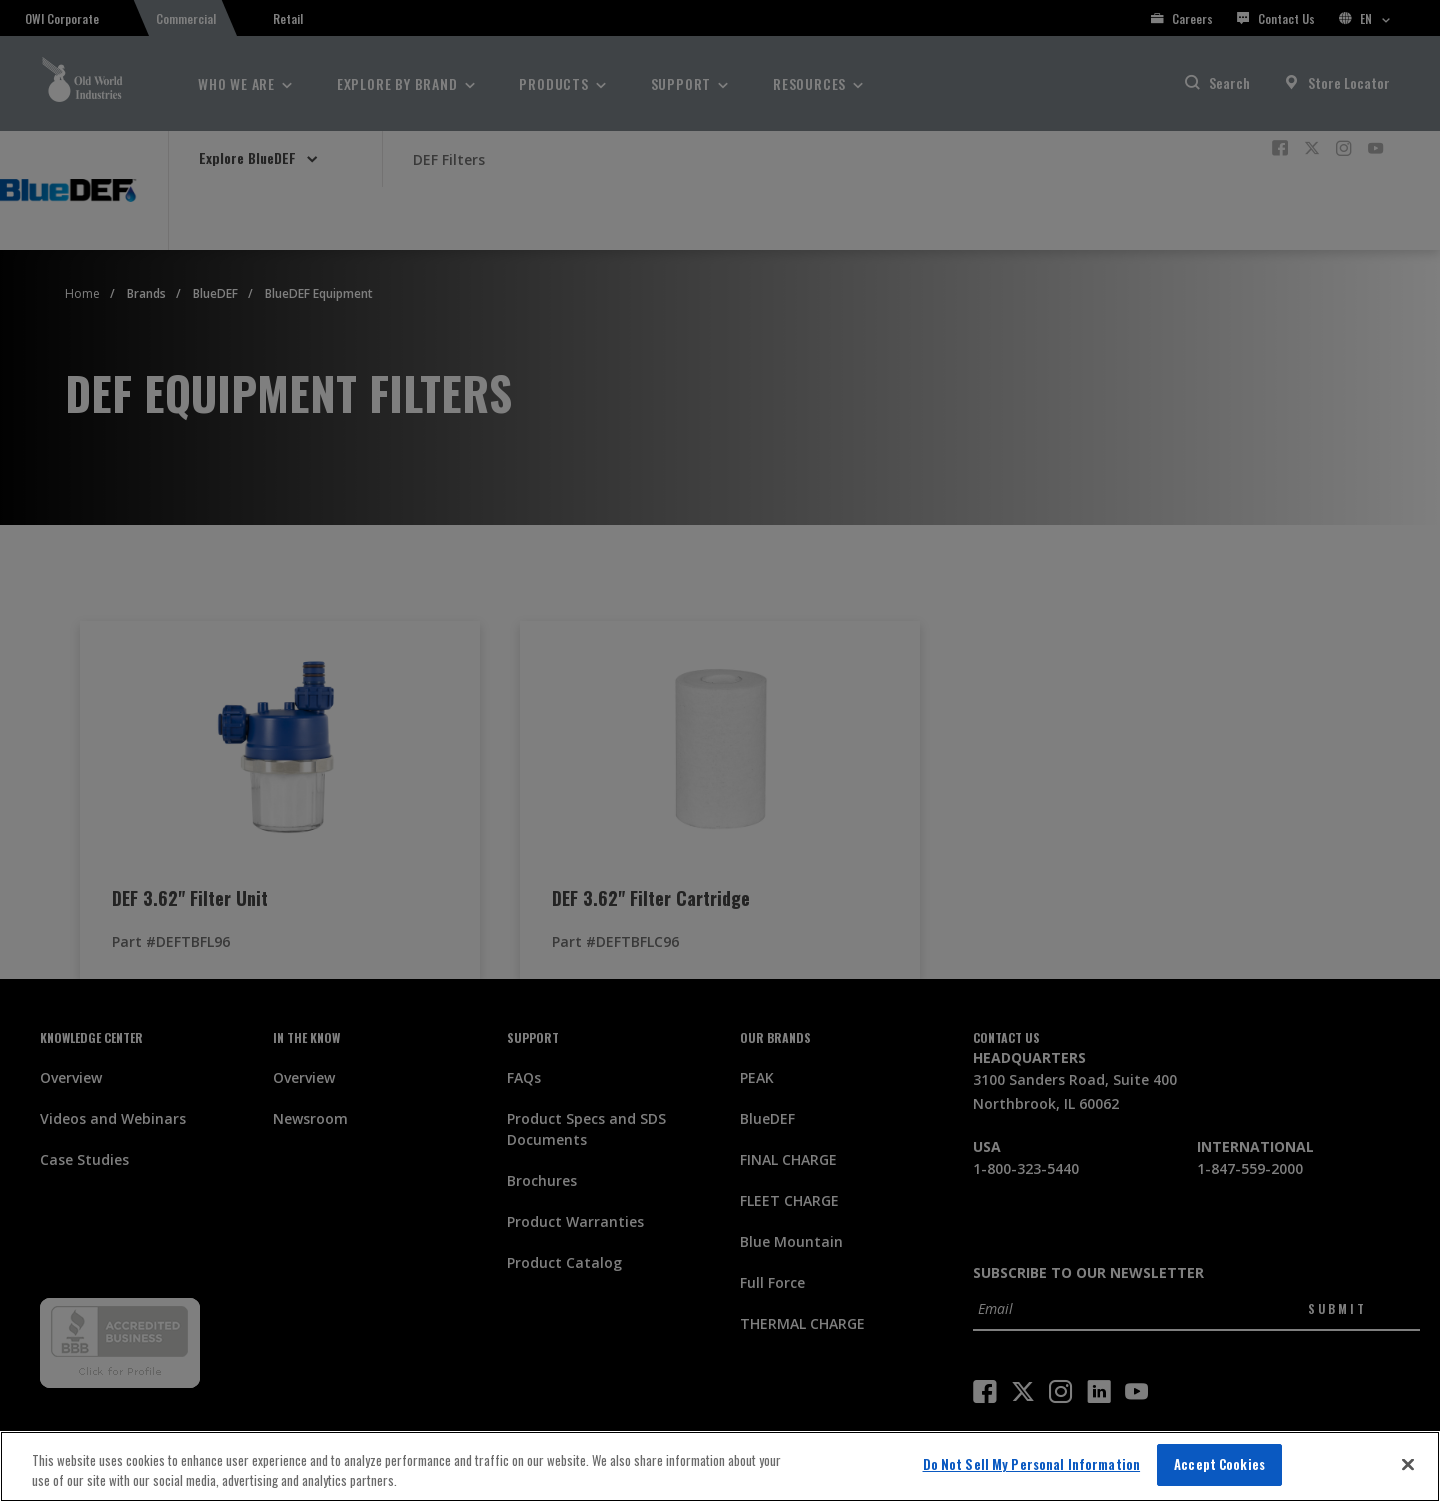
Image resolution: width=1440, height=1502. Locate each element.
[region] (720, 1466)
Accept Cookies (1219, 1464)
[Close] (1408, 1464)
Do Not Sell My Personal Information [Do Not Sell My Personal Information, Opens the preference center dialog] (1032, 1464)
